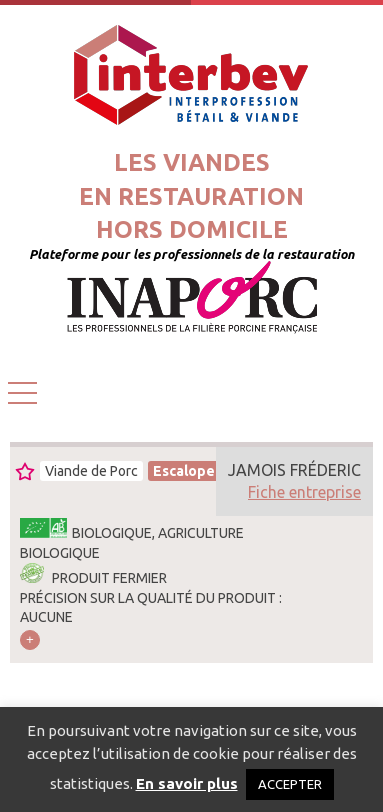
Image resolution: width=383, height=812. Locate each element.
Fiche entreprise (304, 492)
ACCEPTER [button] (290, 784)
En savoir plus (187, 783)
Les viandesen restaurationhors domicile (191, 196)
